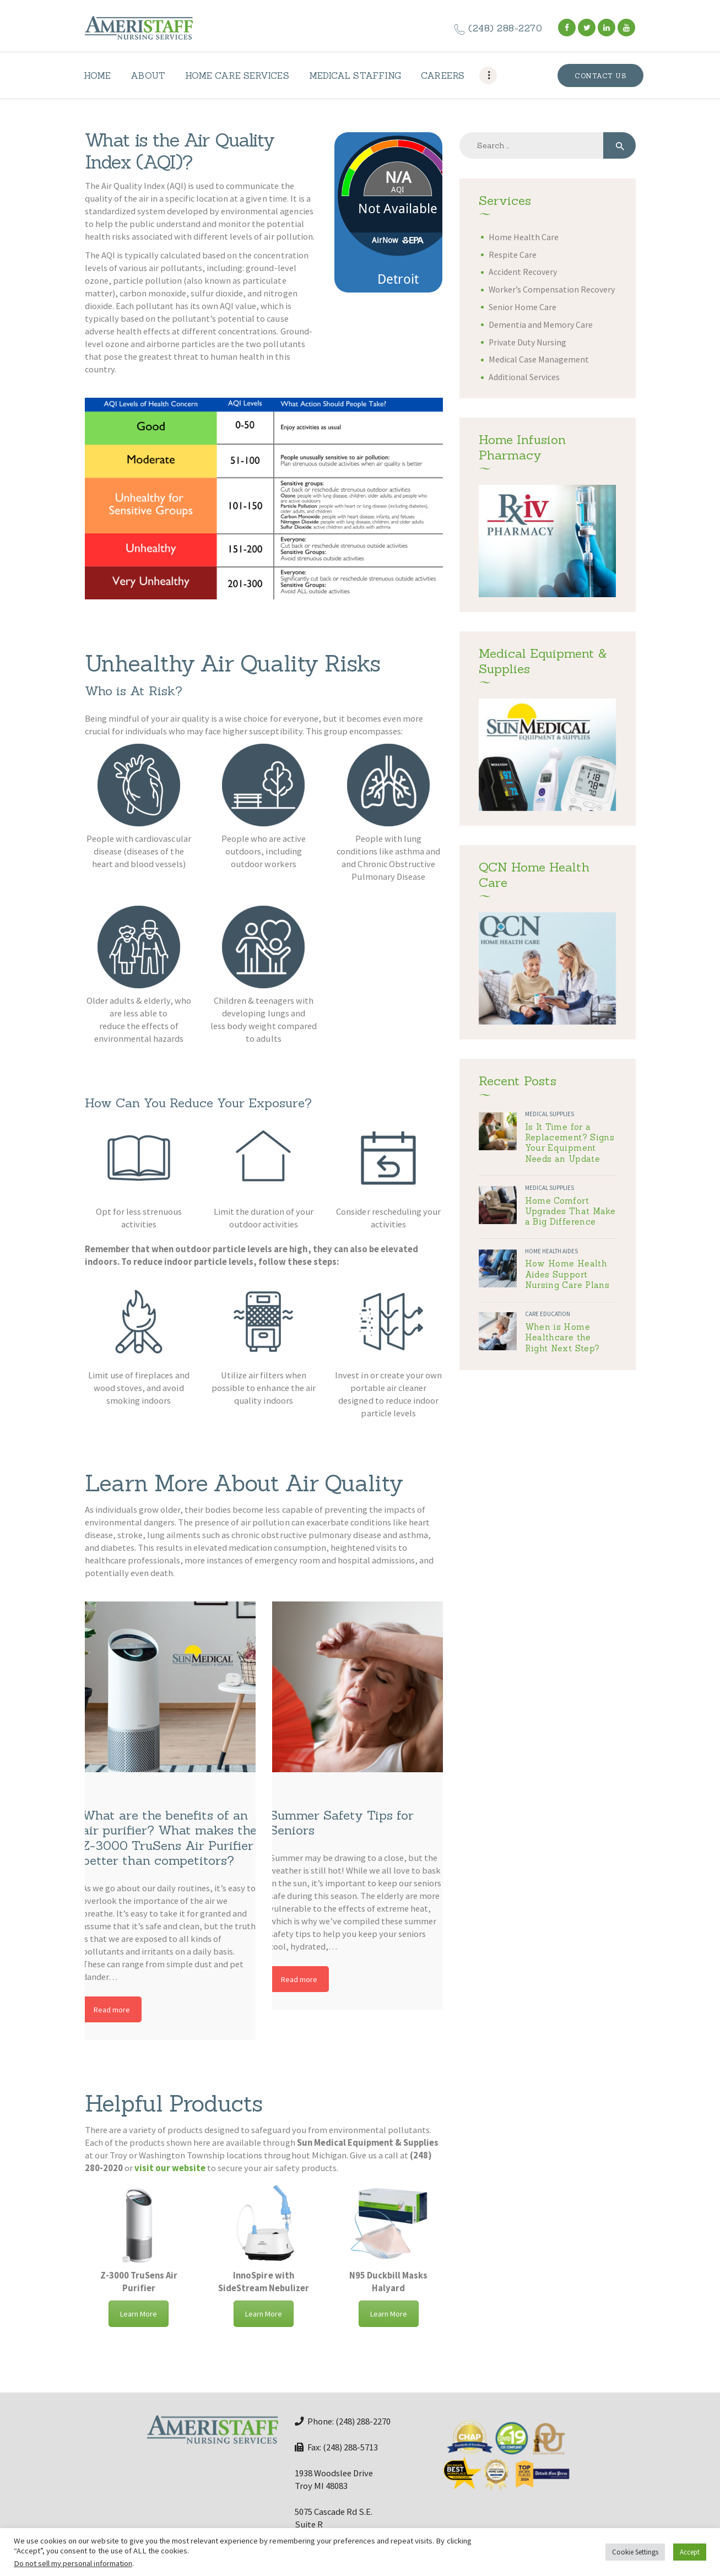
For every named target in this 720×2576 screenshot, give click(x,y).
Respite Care (513, 255)
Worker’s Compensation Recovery (552, 289)
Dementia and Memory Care (541, 325)
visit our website (169, 2168)
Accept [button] (690, 2552)
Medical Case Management (539, 359)
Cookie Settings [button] (635, 2552)
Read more (112, 2010)
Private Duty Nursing (527, 342)
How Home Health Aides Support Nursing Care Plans (567, 1274)
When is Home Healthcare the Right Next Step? (562, 1338)
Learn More (138, 2314)
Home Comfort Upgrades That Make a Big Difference (570, 1211)
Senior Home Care (522, 307)
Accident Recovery (523, 272)
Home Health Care (524, 237)
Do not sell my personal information (73, 2563)
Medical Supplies (549, 1114)
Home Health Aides (551, 1251)
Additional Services (524, 377)
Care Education (547, 1314)
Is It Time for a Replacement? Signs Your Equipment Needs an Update (569, 1143)
